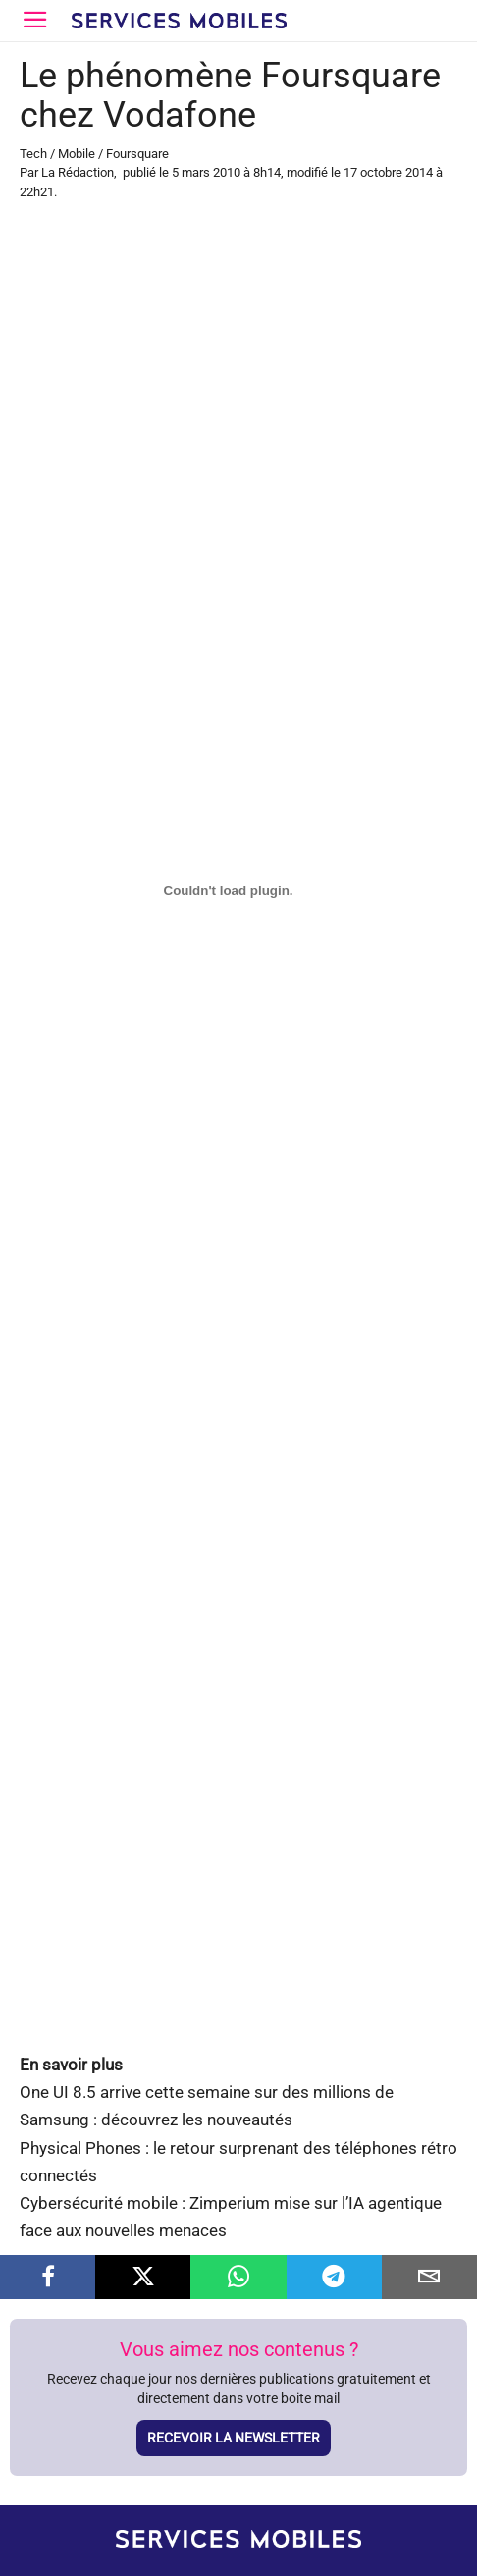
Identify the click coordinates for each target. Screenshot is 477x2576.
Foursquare (137, 153)
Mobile (76, 153)
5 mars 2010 (206, 172)
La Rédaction (77, 172)
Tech (33, 153)
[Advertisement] (238, 474)
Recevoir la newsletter (233, 2437)
